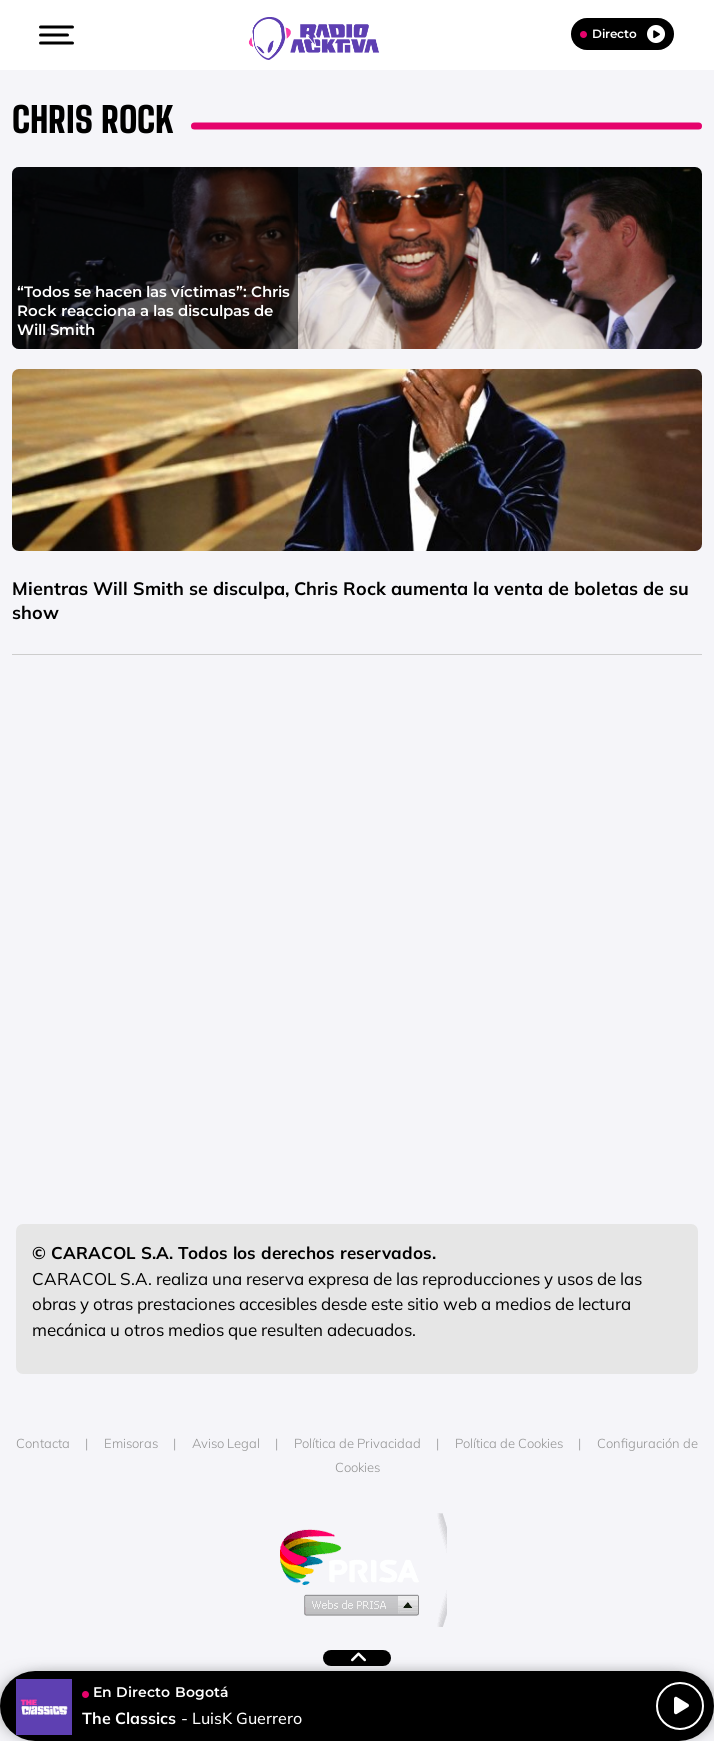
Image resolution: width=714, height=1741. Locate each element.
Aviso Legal (226, 1443)
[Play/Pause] (680, 1706)
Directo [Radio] (622, 34)
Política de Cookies (509, 1443)
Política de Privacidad (357, 1443)
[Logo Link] (324, 36)
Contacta (43, 1443)
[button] (54, 35)
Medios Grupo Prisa (357, 1604)
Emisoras (131, 1443)
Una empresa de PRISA (357, 1555)
